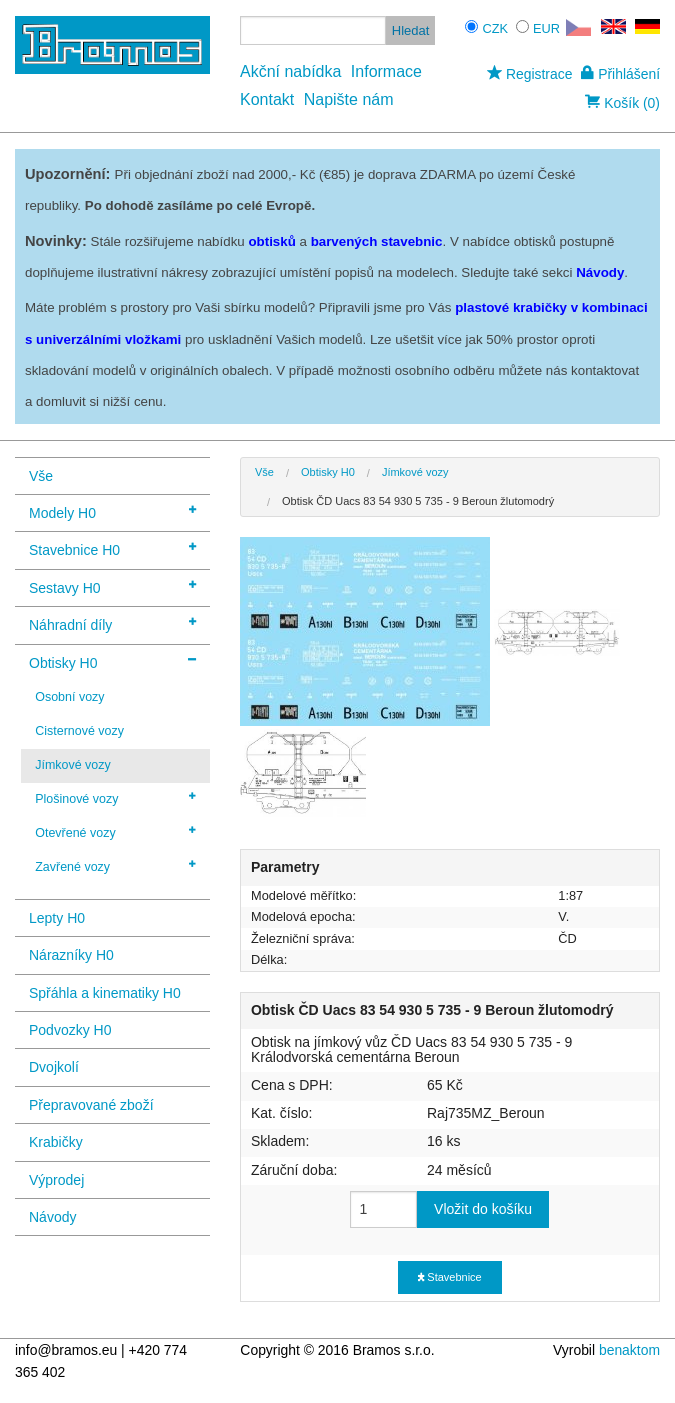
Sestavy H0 (112, 586)
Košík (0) (622, 103)
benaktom (629, 1350)
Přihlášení (620, 74)
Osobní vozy (69, 697)
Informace (386, 71)
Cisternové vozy (79, 731)
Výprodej (56, 1180)
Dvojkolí (54, 1067)
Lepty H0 (57, 918)
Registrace (529, 74)
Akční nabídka (290, 71)
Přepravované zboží (91, 1105)
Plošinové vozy (115, 798)
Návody (52, 1217)
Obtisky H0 (112, 661)
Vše (41, 476)
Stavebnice (449, 1277)
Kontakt (267, 99)
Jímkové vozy (73, 765)
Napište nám (349, 99)
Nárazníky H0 (71, 955)
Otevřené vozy (115, 832)
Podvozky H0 (70, 1030)
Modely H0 (112, 511)
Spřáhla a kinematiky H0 (105, 993)
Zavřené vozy (115, 866)
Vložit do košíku (483, 1209)
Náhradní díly (112, 623)
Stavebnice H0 (112, 548)
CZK (495, 28)
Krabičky (56, 1142)
